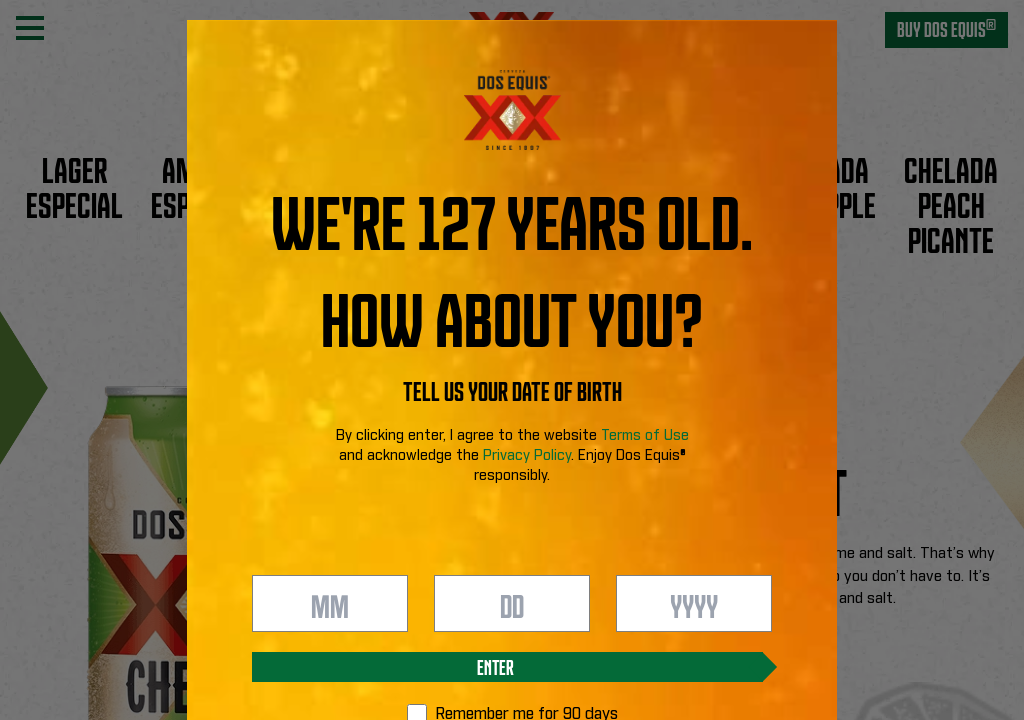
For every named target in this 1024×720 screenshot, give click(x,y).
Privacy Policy (527, 456)
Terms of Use (645, 436)
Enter (495, 666)
